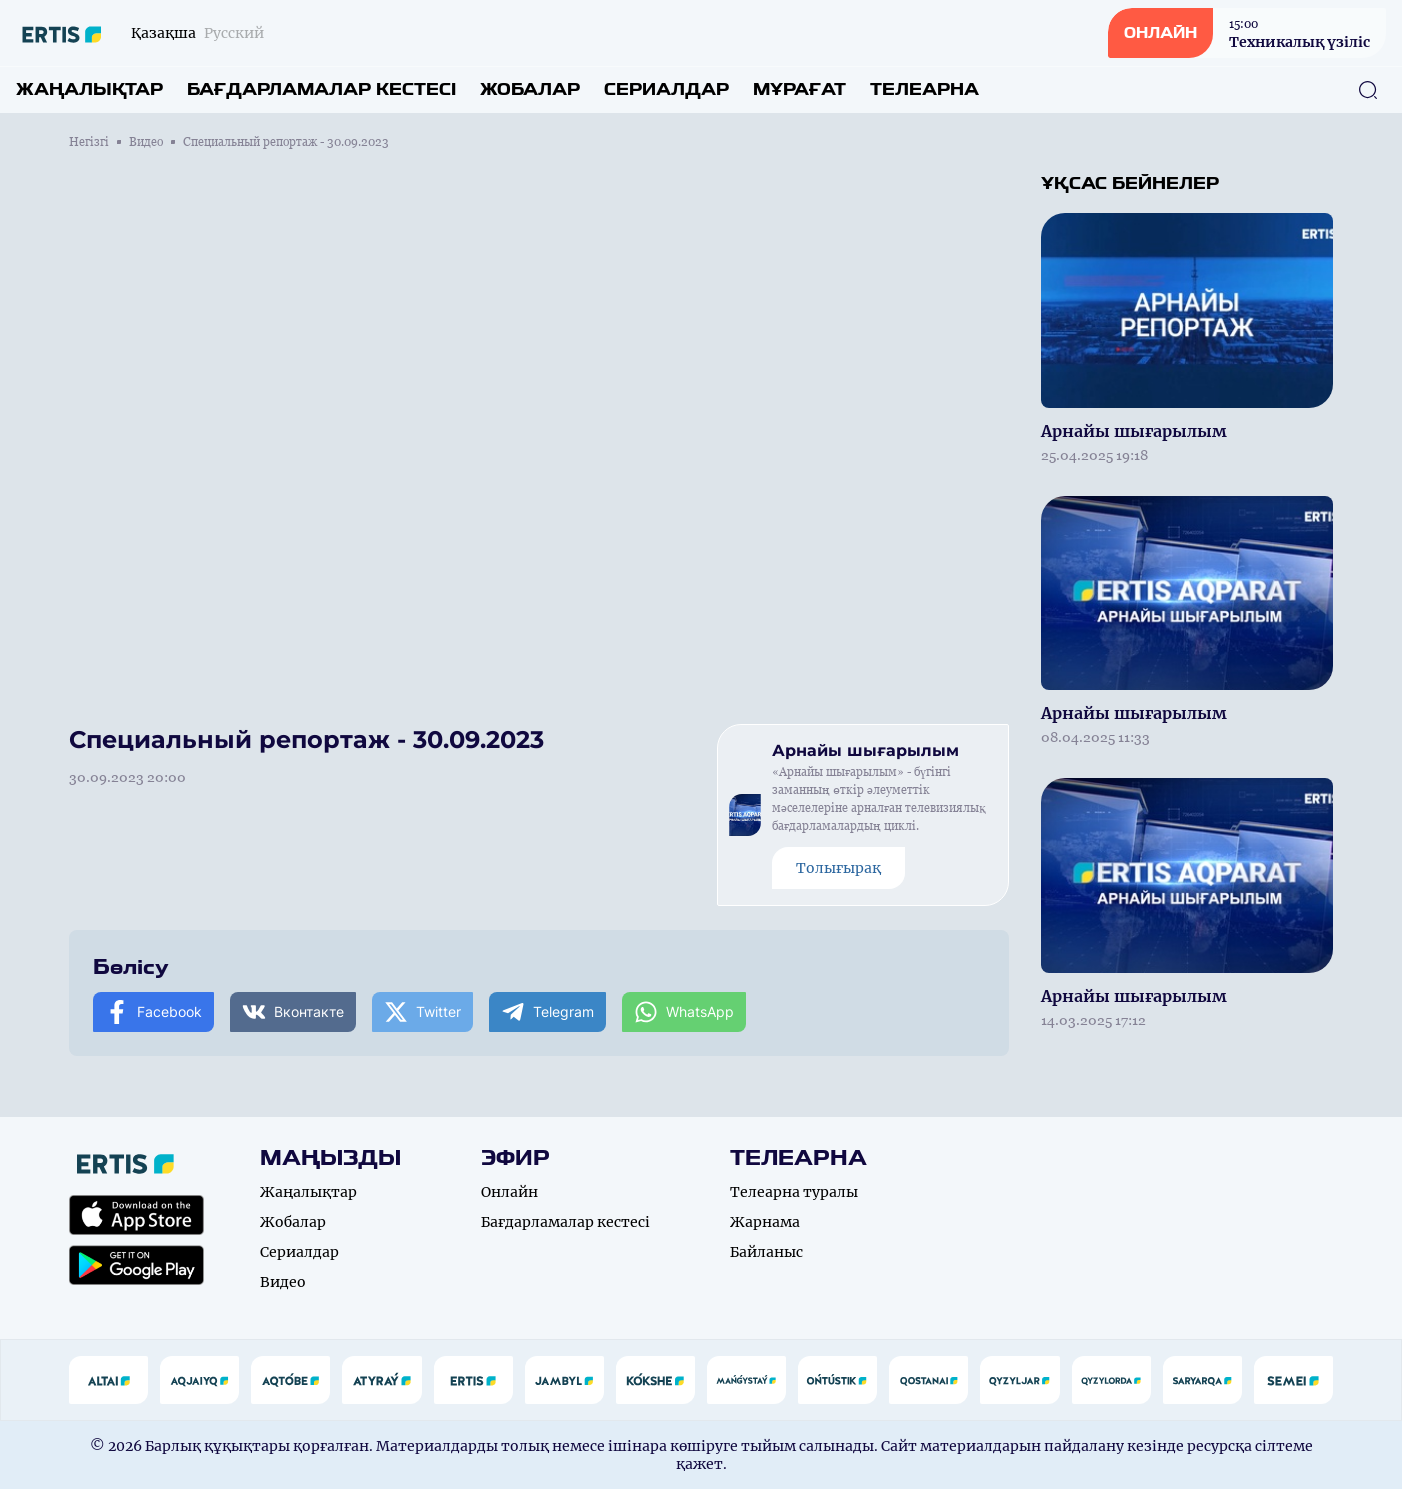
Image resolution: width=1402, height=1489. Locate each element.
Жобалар (530, 89)
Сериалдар (666, 89)
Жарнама (765, 1222)
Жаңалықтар (89, 89)
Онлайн (509, 1192)
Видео (146, 142)
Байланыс (766, 1252)
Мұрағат (799, 89)
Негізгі (89, 142)
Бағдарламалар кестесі (321, 89)
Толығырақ (838, 868)
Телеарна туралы (794, 1192)
